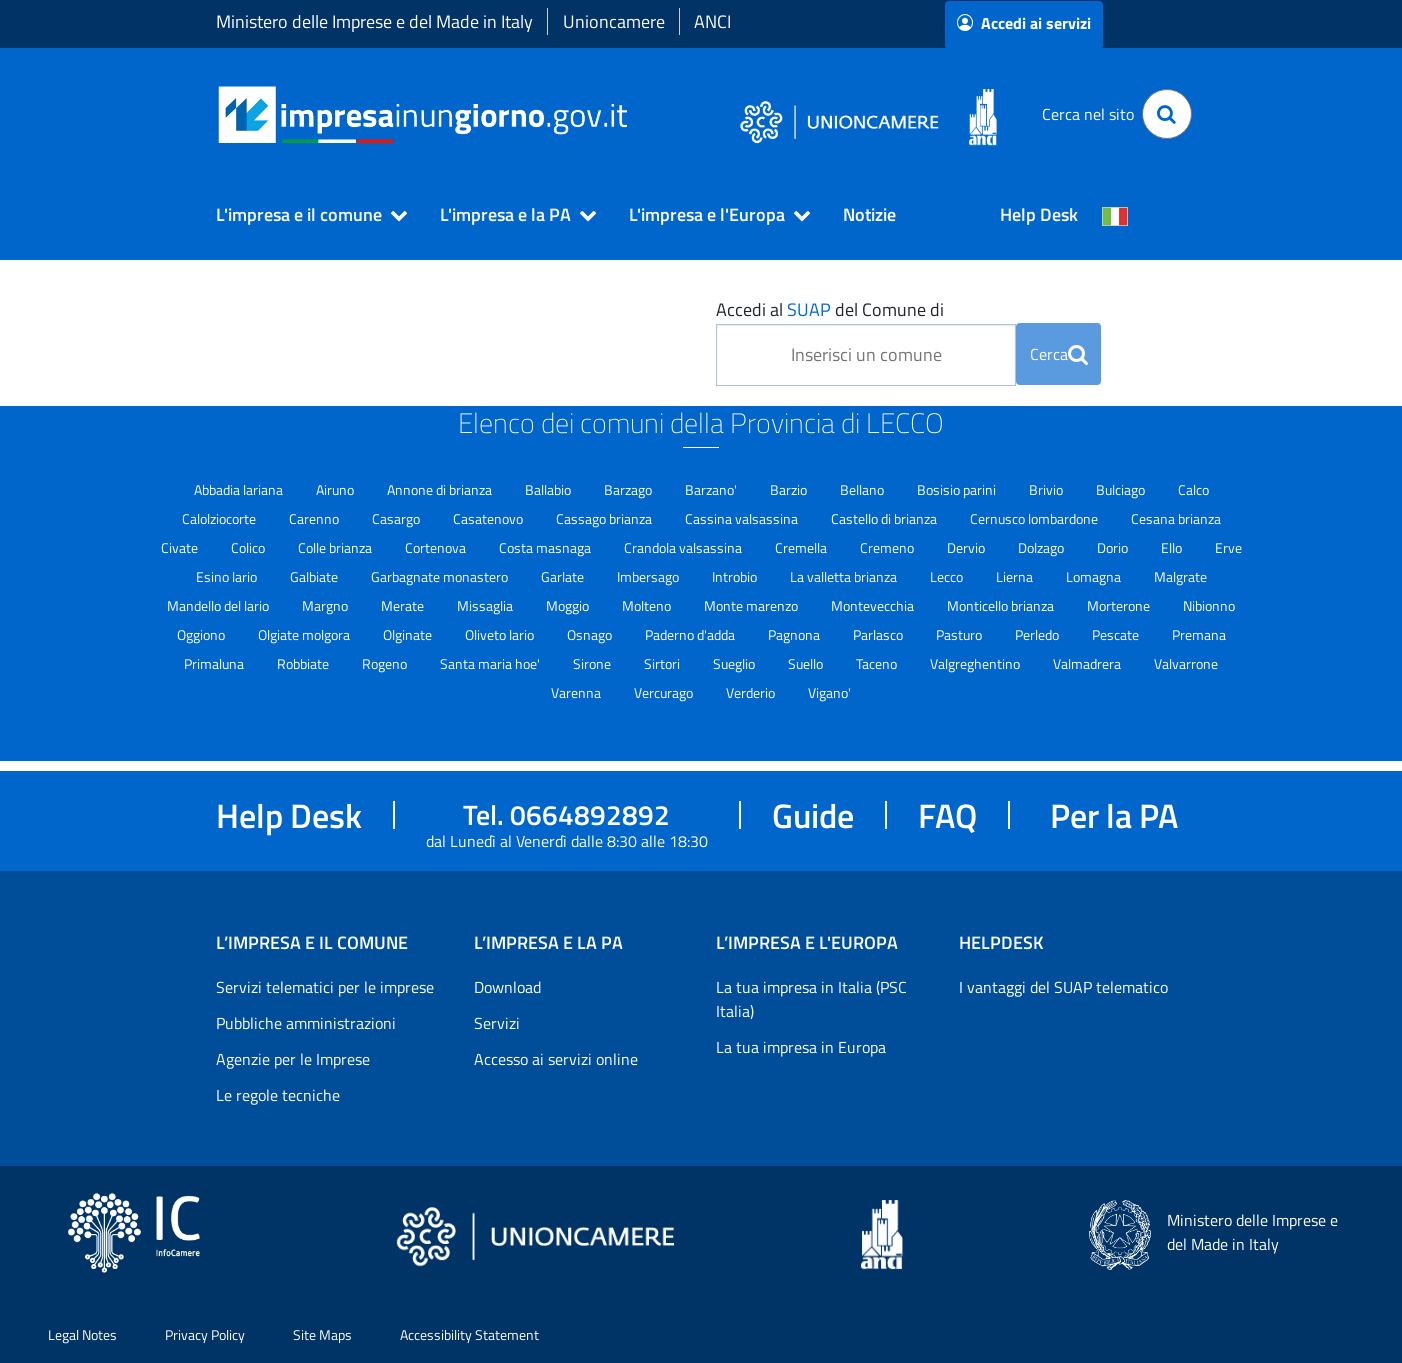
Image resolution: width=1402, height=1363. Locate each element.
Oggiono (202, 634)
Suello (807, 663)
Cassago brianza (605, 518)
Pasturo (960, 634)
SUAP (809, 309)
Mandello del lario (219, 605)
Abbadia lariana (240, 489)
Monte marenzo (752, 605)
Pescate (1117, 634)
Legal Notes (82, 1334)
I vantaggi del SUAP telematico (1063, 987)
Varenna (577, 692)
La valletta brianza (845, 576)
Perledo (1038, 634)
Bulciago (1122, 489)
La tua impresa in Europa (801, 1047)
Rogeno (386, 663)
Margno (326, 605)
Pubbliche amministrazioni (306, 1023)
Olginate (409, 634)
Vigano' (829, 692)
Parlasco (879, 634)
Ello (1173, 547)
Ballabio (549, 489)
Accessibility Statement (469, 1334)
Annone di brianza (441, 489)
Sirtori (663, 663)
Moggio (569, 605)
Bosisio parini (958, 489)
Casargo (397, 518)
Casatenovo (489, 518)
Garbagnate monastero (441, 576)
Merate (404, 605)
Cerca (1059, 354)
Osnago (591, 634)
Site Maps (322, 1334)
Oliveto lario (501, 634)
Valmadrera (1088, 663)
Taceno (878, 663)
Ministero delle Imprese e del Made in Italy (374, 21)
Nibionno (1209, 605)
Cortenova (437, 547)
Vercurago (665, 692)
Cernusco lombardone (1035, 518)
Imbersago (649, 576)
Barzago (629, 489)
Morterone (1120, 605)
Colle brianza (336, 547)
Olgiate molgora (305, 634)
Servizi (497, 1023)
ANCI (712, 21)
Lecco (948, 576)
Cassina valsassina (743, 518)
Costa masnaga (546, 547)
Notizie (869, 214)
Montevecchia (874, 605)
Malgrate (1180, 576)
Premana (1199, 634)
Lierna (1016, 576)
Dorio (1114, 547)
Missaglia (486, 605)
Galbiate (315, 576)
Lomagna (1095, 576)
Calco (1193, 489)
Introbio (736, 576)
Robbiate (304, 663)
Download (507, 987)
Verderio (752, 692)
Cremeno (888, 547)
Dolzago (1042, 547)
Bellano (863, 489)
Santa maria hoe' (491, 663)
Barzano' (712, 489)
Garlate (564, 576)
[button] (303, 215)
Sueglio (735, 663)
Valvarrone (1186, 663)
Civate (181, 547)
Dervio (967, 547)
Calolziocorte (220, 518)
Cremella (802, 547)
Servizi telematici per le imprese (325, 987)
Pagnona (795, 634)
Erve (1228, 547)
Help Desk (1039, 214)
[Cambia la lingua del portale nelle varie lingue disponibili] (1115, 215)
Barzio (790, 489)
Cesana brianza (1176, 518)
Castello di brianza (885, 518)
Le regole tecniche (278, 1095)
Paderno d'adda (691, 634)
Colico (249, 547)
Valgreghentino (976, 663)
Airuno (336, 489)
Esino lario (228, 576)
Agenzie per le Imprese (293, 1059)
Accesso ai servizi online (556, 1059)
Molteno (648, 605)
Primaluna (215, 663)
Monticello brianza (1002, 605)
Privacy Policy (205, 1334)
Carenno (315, 518)
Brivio (1047, 489)
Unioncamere (614, 21)
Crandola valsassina (684, 547)
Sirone (593, 663)
